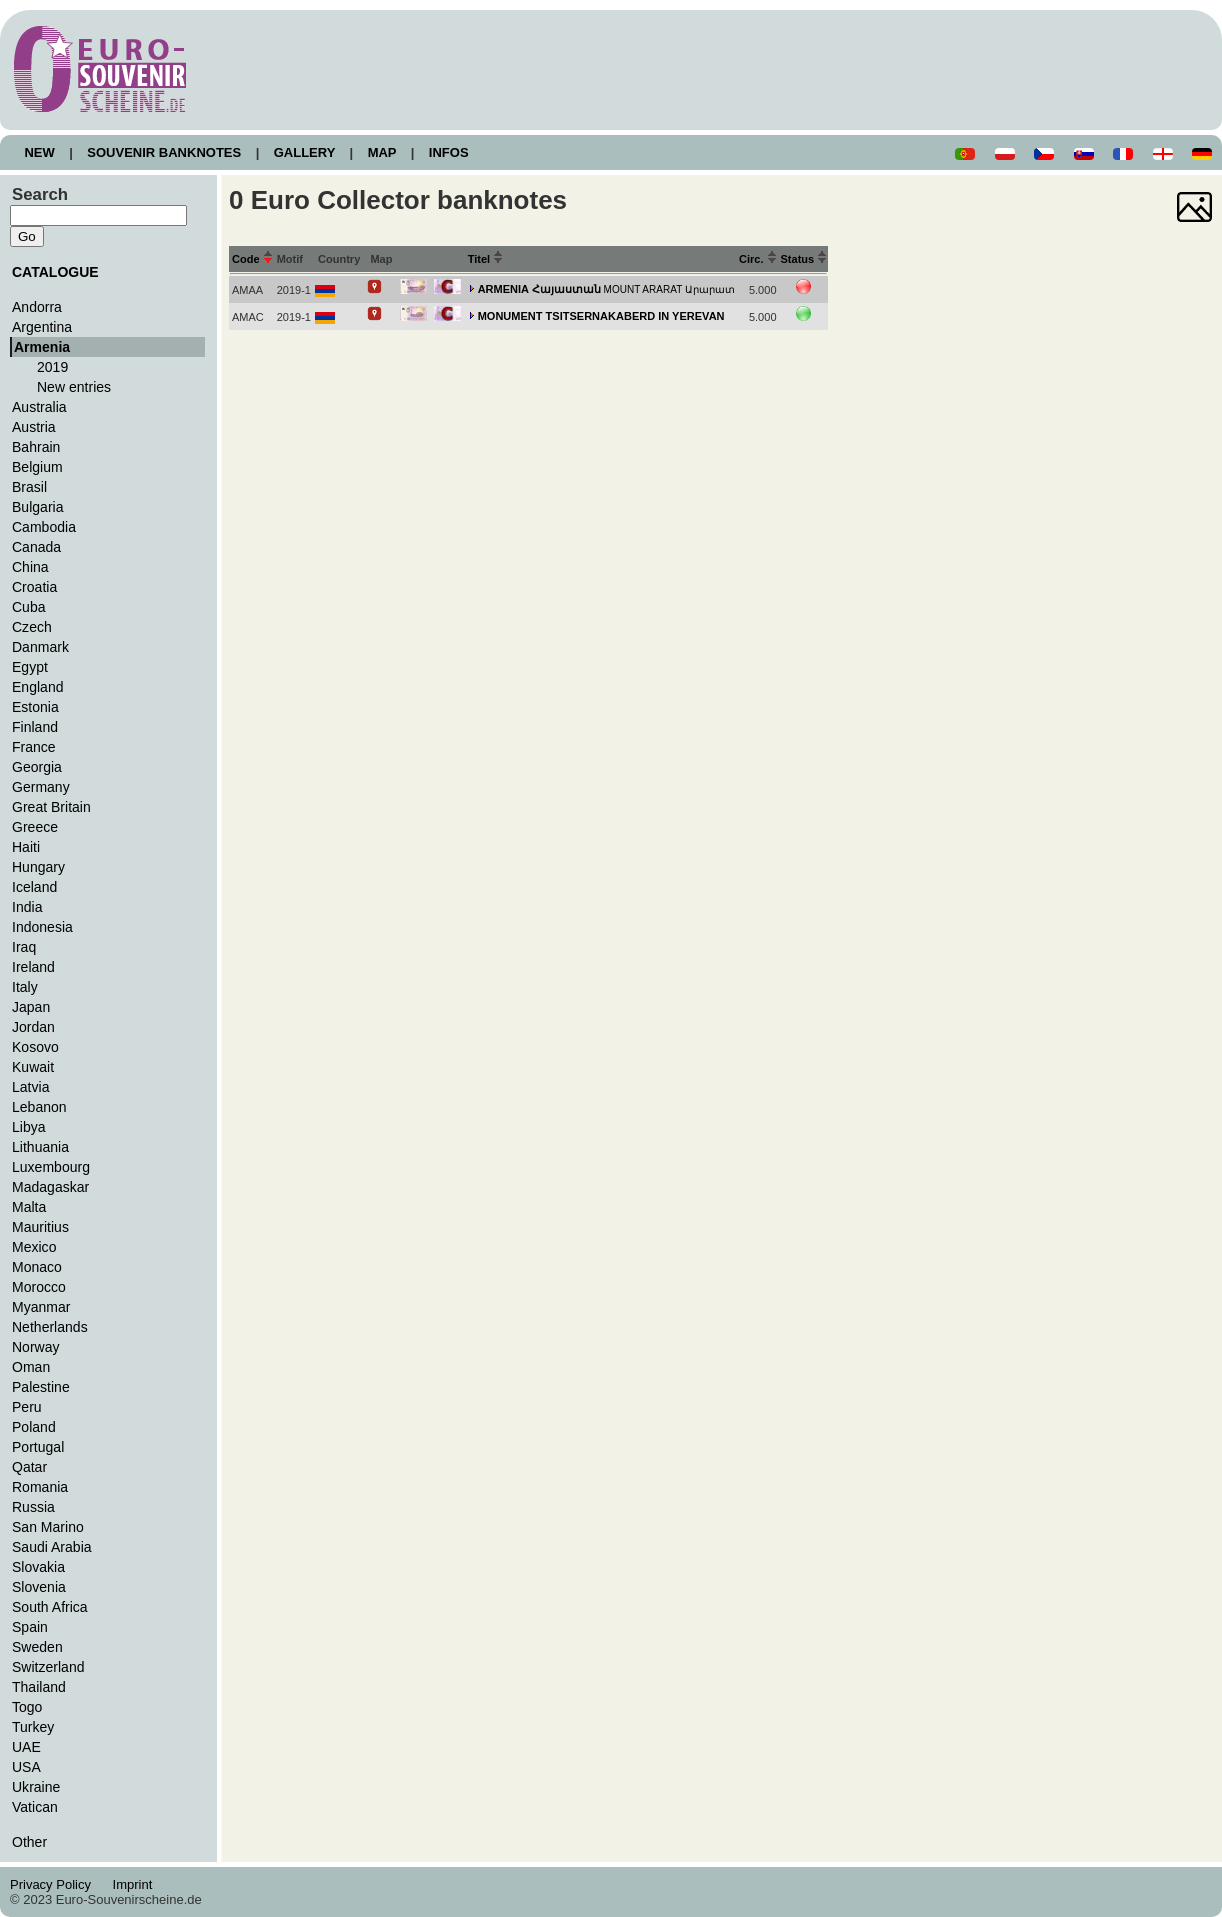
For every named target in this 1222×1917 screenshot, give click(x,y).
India (27, 907)
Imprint (135, 1884)
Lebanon (39, 1107)
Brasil (29, 487)
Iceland (34, 887)
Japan (31, 1007)
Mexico (34, 1247)
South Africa (50, 1607)
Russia (33, 1507)
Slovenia (39, 1587)
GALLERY (304, 152)
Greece (35, 827)
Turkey (33, 1727)
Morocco (39, 1287)
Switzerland (48, 1667)
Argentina (42, 327)
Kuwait (33, 1067)
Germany (41, 787)
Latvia (30, 1087)
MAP (382, 152)
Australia (39, 407)
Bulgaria (37, 507)
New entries (74, 387)
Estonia (35, 707)
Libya (29, 1127)
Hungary (38, 867)
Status (804, 259)
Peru (27, 1407)
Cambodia (44, 527)
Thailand (39, 1687)
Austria (34, 427)
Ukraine (36, 1787)
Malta (29, 1207)
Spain (30, 1627)
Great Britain (51, 807)
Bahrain (36, 447)
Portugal (38, 1447)
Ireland (33, 967)
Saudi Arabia (52, 1547)
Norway (36, 1347)
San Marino (48, 1527)
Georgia (37, 767)
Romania (40, 1487)
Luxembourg (51, 1167)
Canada (36, 547)
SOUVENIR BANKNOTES (164, 152)
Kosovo (35, 1047)
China (30, 567)
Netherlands (50, 1327)
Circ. (758, 259)
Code (252, 259)
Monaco (37, 1267)
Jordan (33, 1027)
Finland (35, 727)
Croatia (34, 587)
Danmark (40, 647)
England (37, 687)
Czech (32, 627)
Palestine (41, 1387)
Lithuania (40, 1147)
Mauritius (40, 1227)
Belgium (37, 467)
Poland (34, 1427)
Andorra (37, 307)
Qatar (29, 1467)
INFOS (448, 152)
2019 (52, 367)
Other (29, 1842)
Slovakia (38, 1567)
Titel (486, 259)
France (34, 747)
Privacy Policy (56, 1884)
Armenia (42, 347)
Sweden (37, 1647)
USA (26, 1767)
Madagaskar (50, 1187)
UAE (26, 1747)
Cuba (29, 607)
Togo (27, 1707)
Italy (25, 987)
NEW (39, 152)
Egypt (30, 667)
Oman (31, 1367)
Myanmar (41, 1307)
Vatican (35, 1807)
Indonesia (42, 927)
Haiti (26, 847)
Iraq (24, 947)
